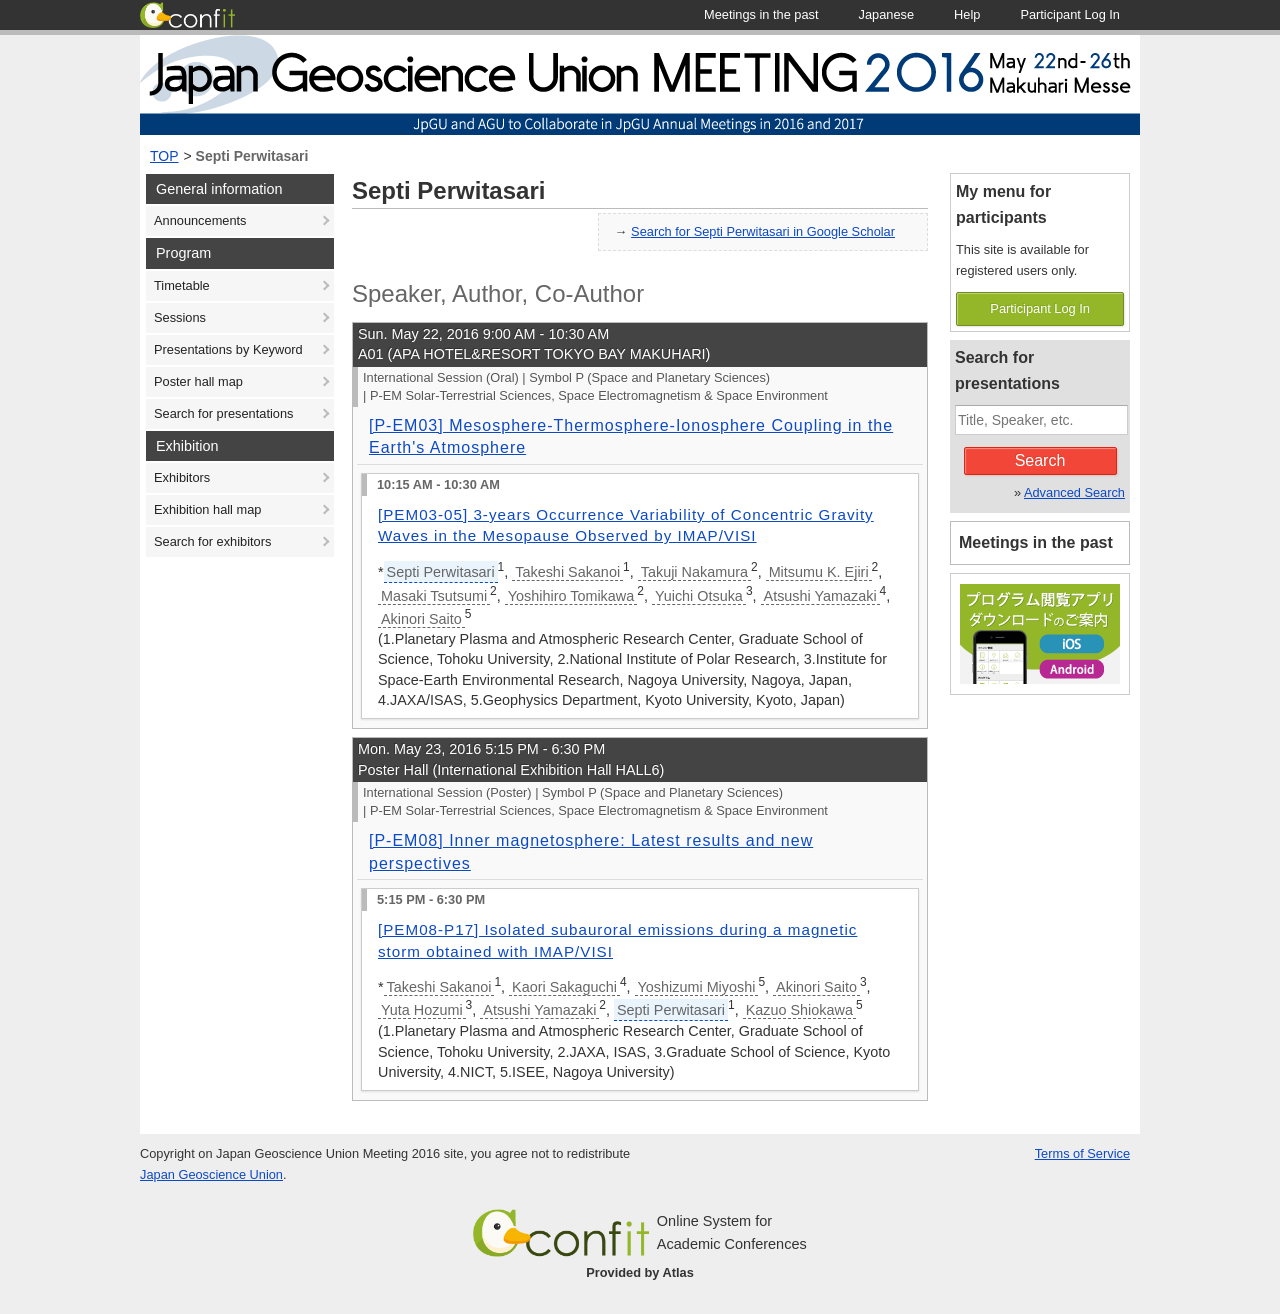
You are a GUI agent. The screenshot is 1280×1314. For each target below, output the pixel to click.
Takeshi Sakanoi (567, 572)
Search (1040, 460)
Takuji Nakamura (694, 572)
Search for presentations (223, 413)
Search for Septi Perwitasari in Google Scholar (763, 231)
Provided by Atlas (640, 1272)
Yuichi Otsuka (699, 596)
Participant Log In (1040, 308)
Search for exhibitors (212, 541)
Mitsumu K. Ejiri (819, 572)
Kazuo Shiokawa (799, 1010)
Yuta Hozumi (422, 1010)
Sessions (180, 317)
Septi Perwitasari (252, 156)
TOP (164, 156)
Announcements (200, 220)
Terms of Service (1082, 1153)
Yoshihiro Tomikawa (571, 596)
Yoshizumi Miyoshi (697, 987)
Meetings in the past (1036, 542)
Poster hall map (198, 381)
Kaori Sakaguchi (564, 987)
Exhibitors (182, 477)
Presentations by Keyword (228, 349)
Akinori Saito (421, 619)
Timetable (182, 285)
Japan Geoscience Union (211, 1174)
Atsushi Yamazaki (820, 596)
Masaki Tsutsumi (434, 596)
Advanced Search (1074, 492)
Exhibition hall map (207, 509)
